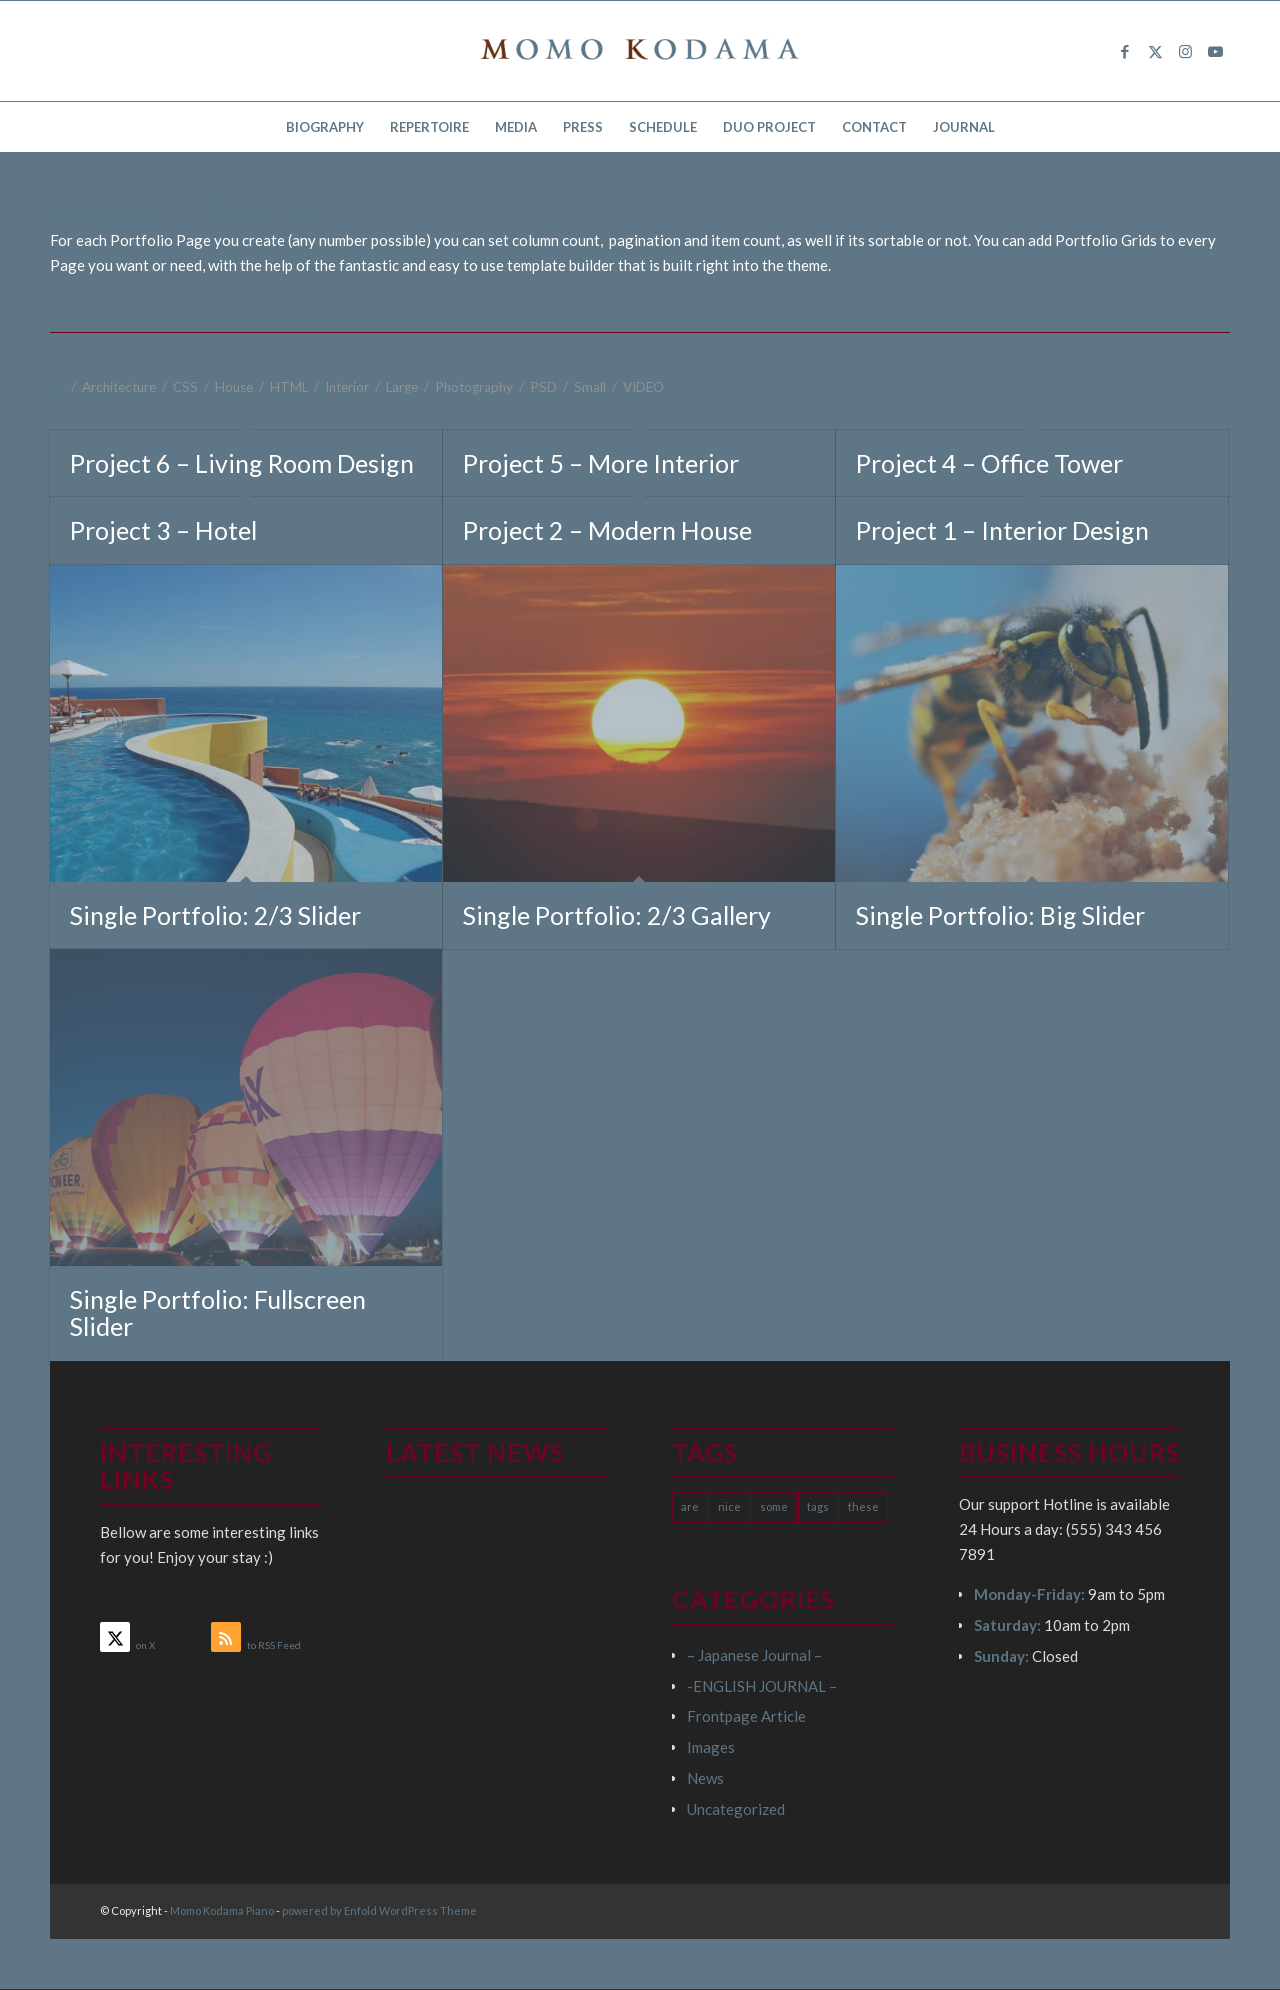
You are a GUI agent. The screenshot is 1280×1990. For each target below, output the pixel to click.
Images (711, 1747)
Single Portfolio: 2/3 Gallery (617, 915)
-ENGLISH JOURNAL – (762, 1686)
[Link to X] (1155, 51)
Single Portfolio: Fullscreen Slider (218, 1313)
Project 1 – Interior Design (1002, 530)
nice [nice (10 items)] (729, 1506)
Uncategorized (736, 1809)
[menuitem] (325, 127)
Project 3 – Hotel (163, 530)
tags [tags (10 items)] (818, 1506)
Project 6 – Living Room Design (242, 463)
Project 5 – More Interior (601, 463)
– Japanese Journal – (754, 1655)
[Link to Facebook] (1125, 51)
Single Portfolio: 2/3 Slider (215, 915)
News (705, 1778)
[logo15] (640, 51)
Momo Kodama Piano (222, 1910)
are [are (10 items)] (690, 1506)
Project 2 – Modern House (607, 530)
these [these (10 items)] (863, 1506)
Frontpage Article (746, 1716)
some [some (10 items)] (774, 1506)
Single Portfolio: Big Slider (1000, 915)
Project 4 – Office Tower (989, 463)
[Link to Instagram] (1185, 51)
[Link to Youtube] (1215, 51)
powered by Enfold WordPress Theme (379, 1910)
